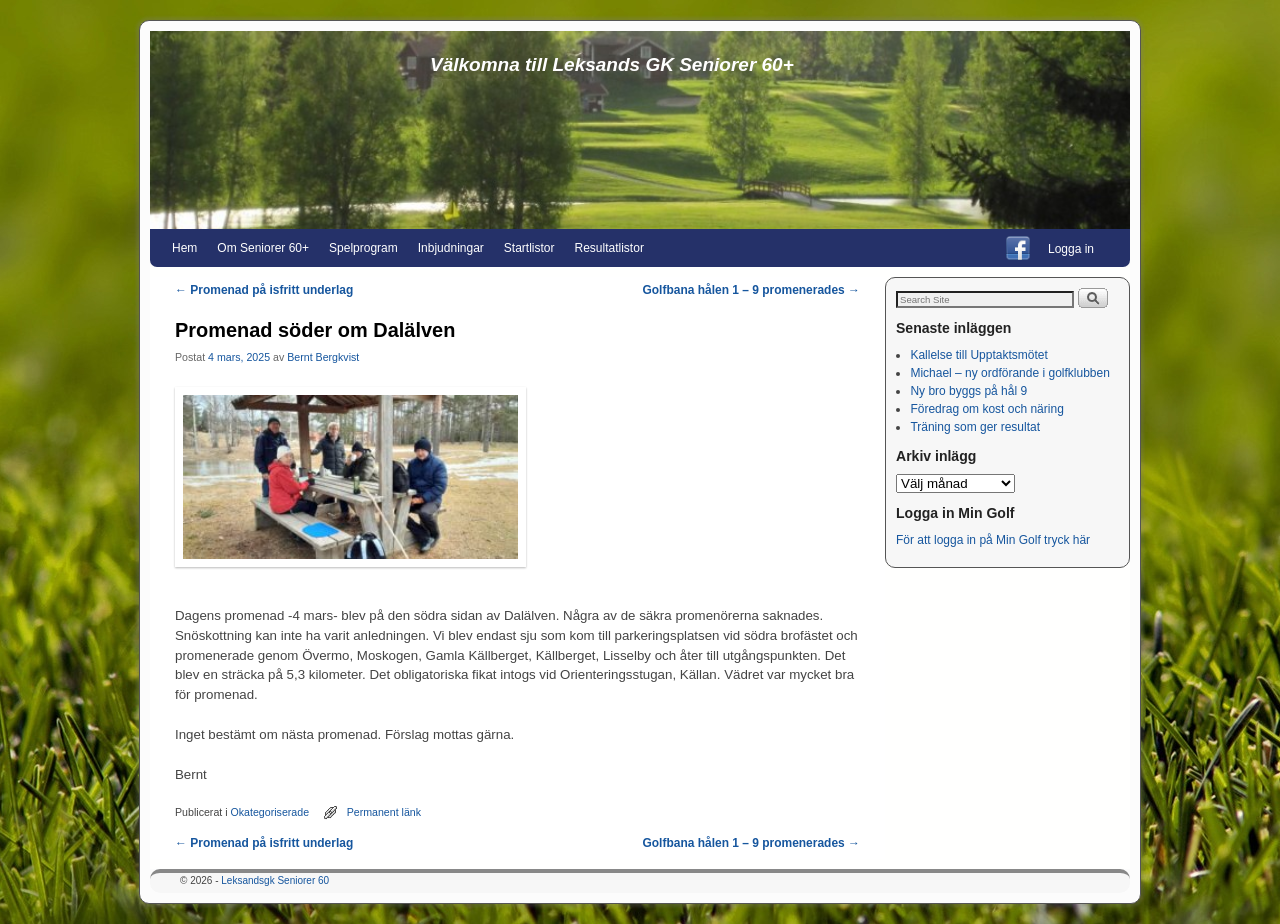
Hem (184, 248)
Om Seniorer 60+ (263, 248)
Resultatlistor (609, 248)
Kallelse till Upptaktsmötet (978, 355)
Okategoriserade (270, 812)
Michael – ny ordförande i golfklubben (1009, 373)
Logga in (1071, 249)
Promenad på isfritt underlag (264, 290)
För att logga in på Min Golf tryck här (994, 540)
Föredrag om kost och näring (986, 409)
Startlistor (529, 248)
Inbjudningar (451, 248)
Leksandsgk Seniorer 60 (275, 880)
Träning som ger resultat (975, 427)
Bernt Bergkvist (323, 357)
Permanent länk (384, 812)
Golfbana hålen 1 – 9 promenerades (751, 290)
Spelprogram (363, 248)
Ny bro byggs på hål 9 (968, 391)
